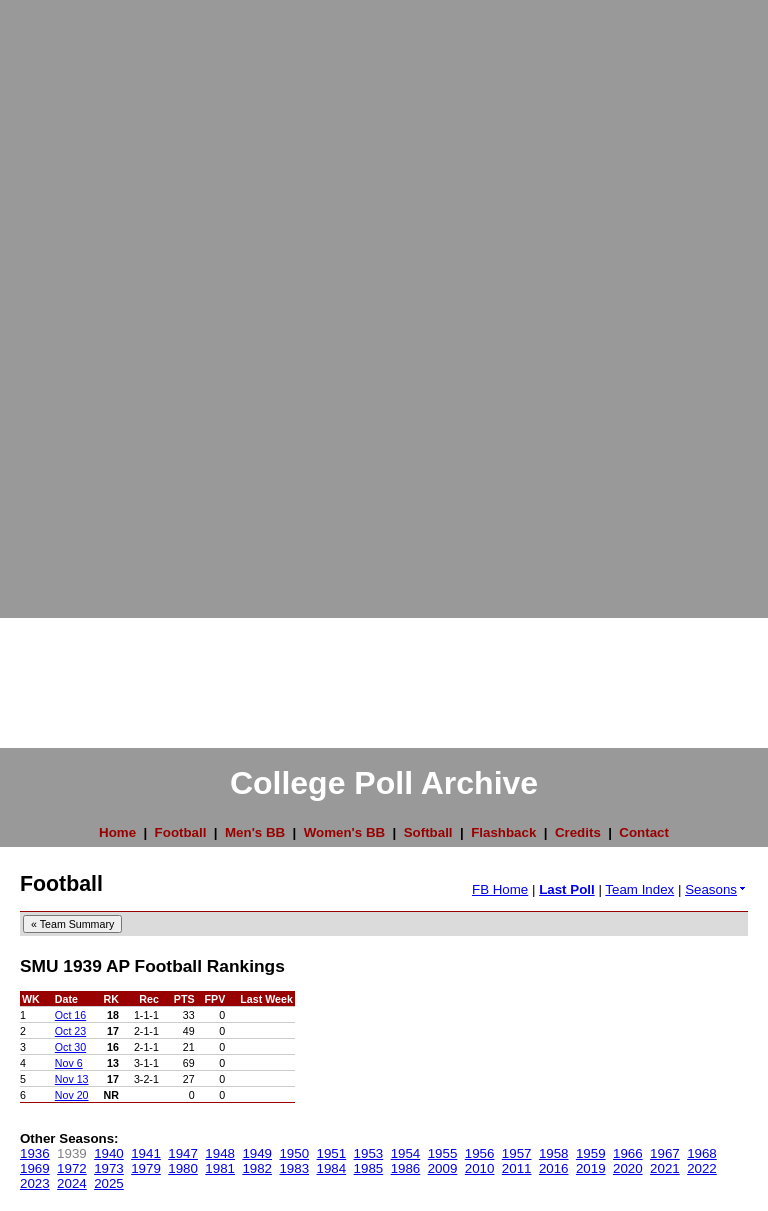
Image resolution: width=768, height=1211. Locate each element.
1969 (35, 1168)
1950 (294, 1153)
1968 (702, 1153)
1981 (220, 1168)
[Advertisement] (80, 300)
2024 (72, 1183)
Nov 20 (72, 1095)
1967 (665, 1153)
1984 (332, 1168)
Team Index (639, 889)
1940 (109, 1153)
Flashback (503, 832)
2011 (517, 1168)
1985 (369, 1168)
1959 (591, 1153)
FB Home (500, 889)
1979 (146, 1168)
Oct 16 (70, 1015)
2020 (628, 1168)
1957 (517, 1153)
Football (181, 832)
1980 (183, 1168)
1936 (35, 1153)
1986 (406, 1168)
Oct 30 (70, 1047)
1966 (628, 1153)
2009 (443, 1168)
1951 (332, 1153)
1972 (72, 1168)
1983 (294, 1168)
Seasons (716, 889)
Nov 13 (72, 1079)
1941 (146, 1153)
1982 (257, 1168)
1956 (480, 1153)
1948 (220, 1153)
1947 (183, 1153)
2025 (109, 1183)
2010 (480, 1168)
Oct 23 (70, 1031)
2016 (554, 1168)
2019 (591, 1168)
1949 (257, 1153)
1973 (109, 1168)
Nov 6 (69, 1063)
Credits (578, 832)
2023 (35, 1183)
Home (117, 832)
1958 (554, 1153)
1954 (406, 1153)
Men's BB (255, 832)
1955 (443, 1153)
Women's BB (344, 832)
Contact (644, 832)
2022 (702, 1168)
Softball (428, 832)
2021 (665, 1168)
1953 (369, 1153)
